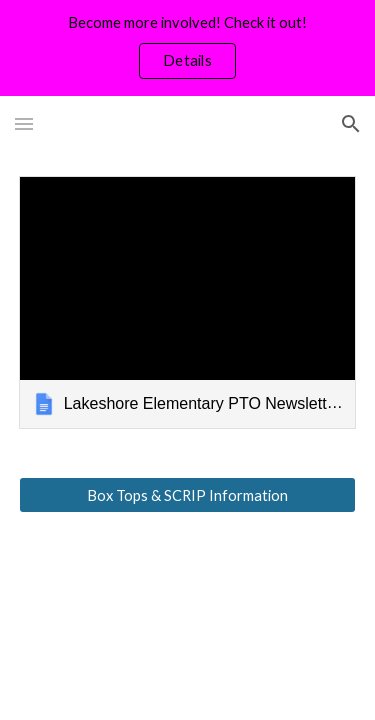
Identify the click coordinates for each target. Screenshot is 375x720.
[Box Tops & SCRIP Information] (188, 495)
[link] (188, 302)
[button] (24, 123)
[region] (187, 48)
